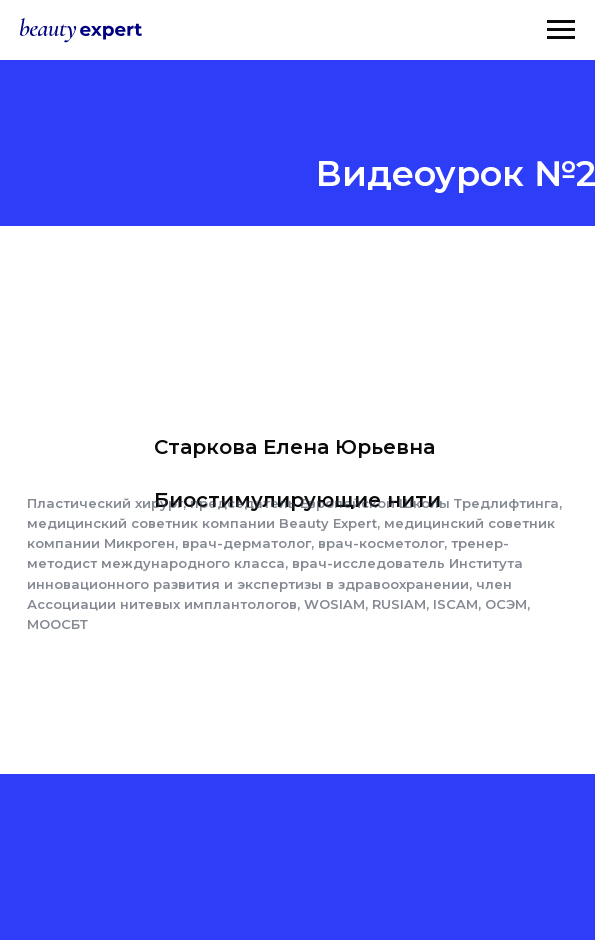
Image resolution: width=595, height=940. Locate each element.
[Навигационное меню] (561, 30)
